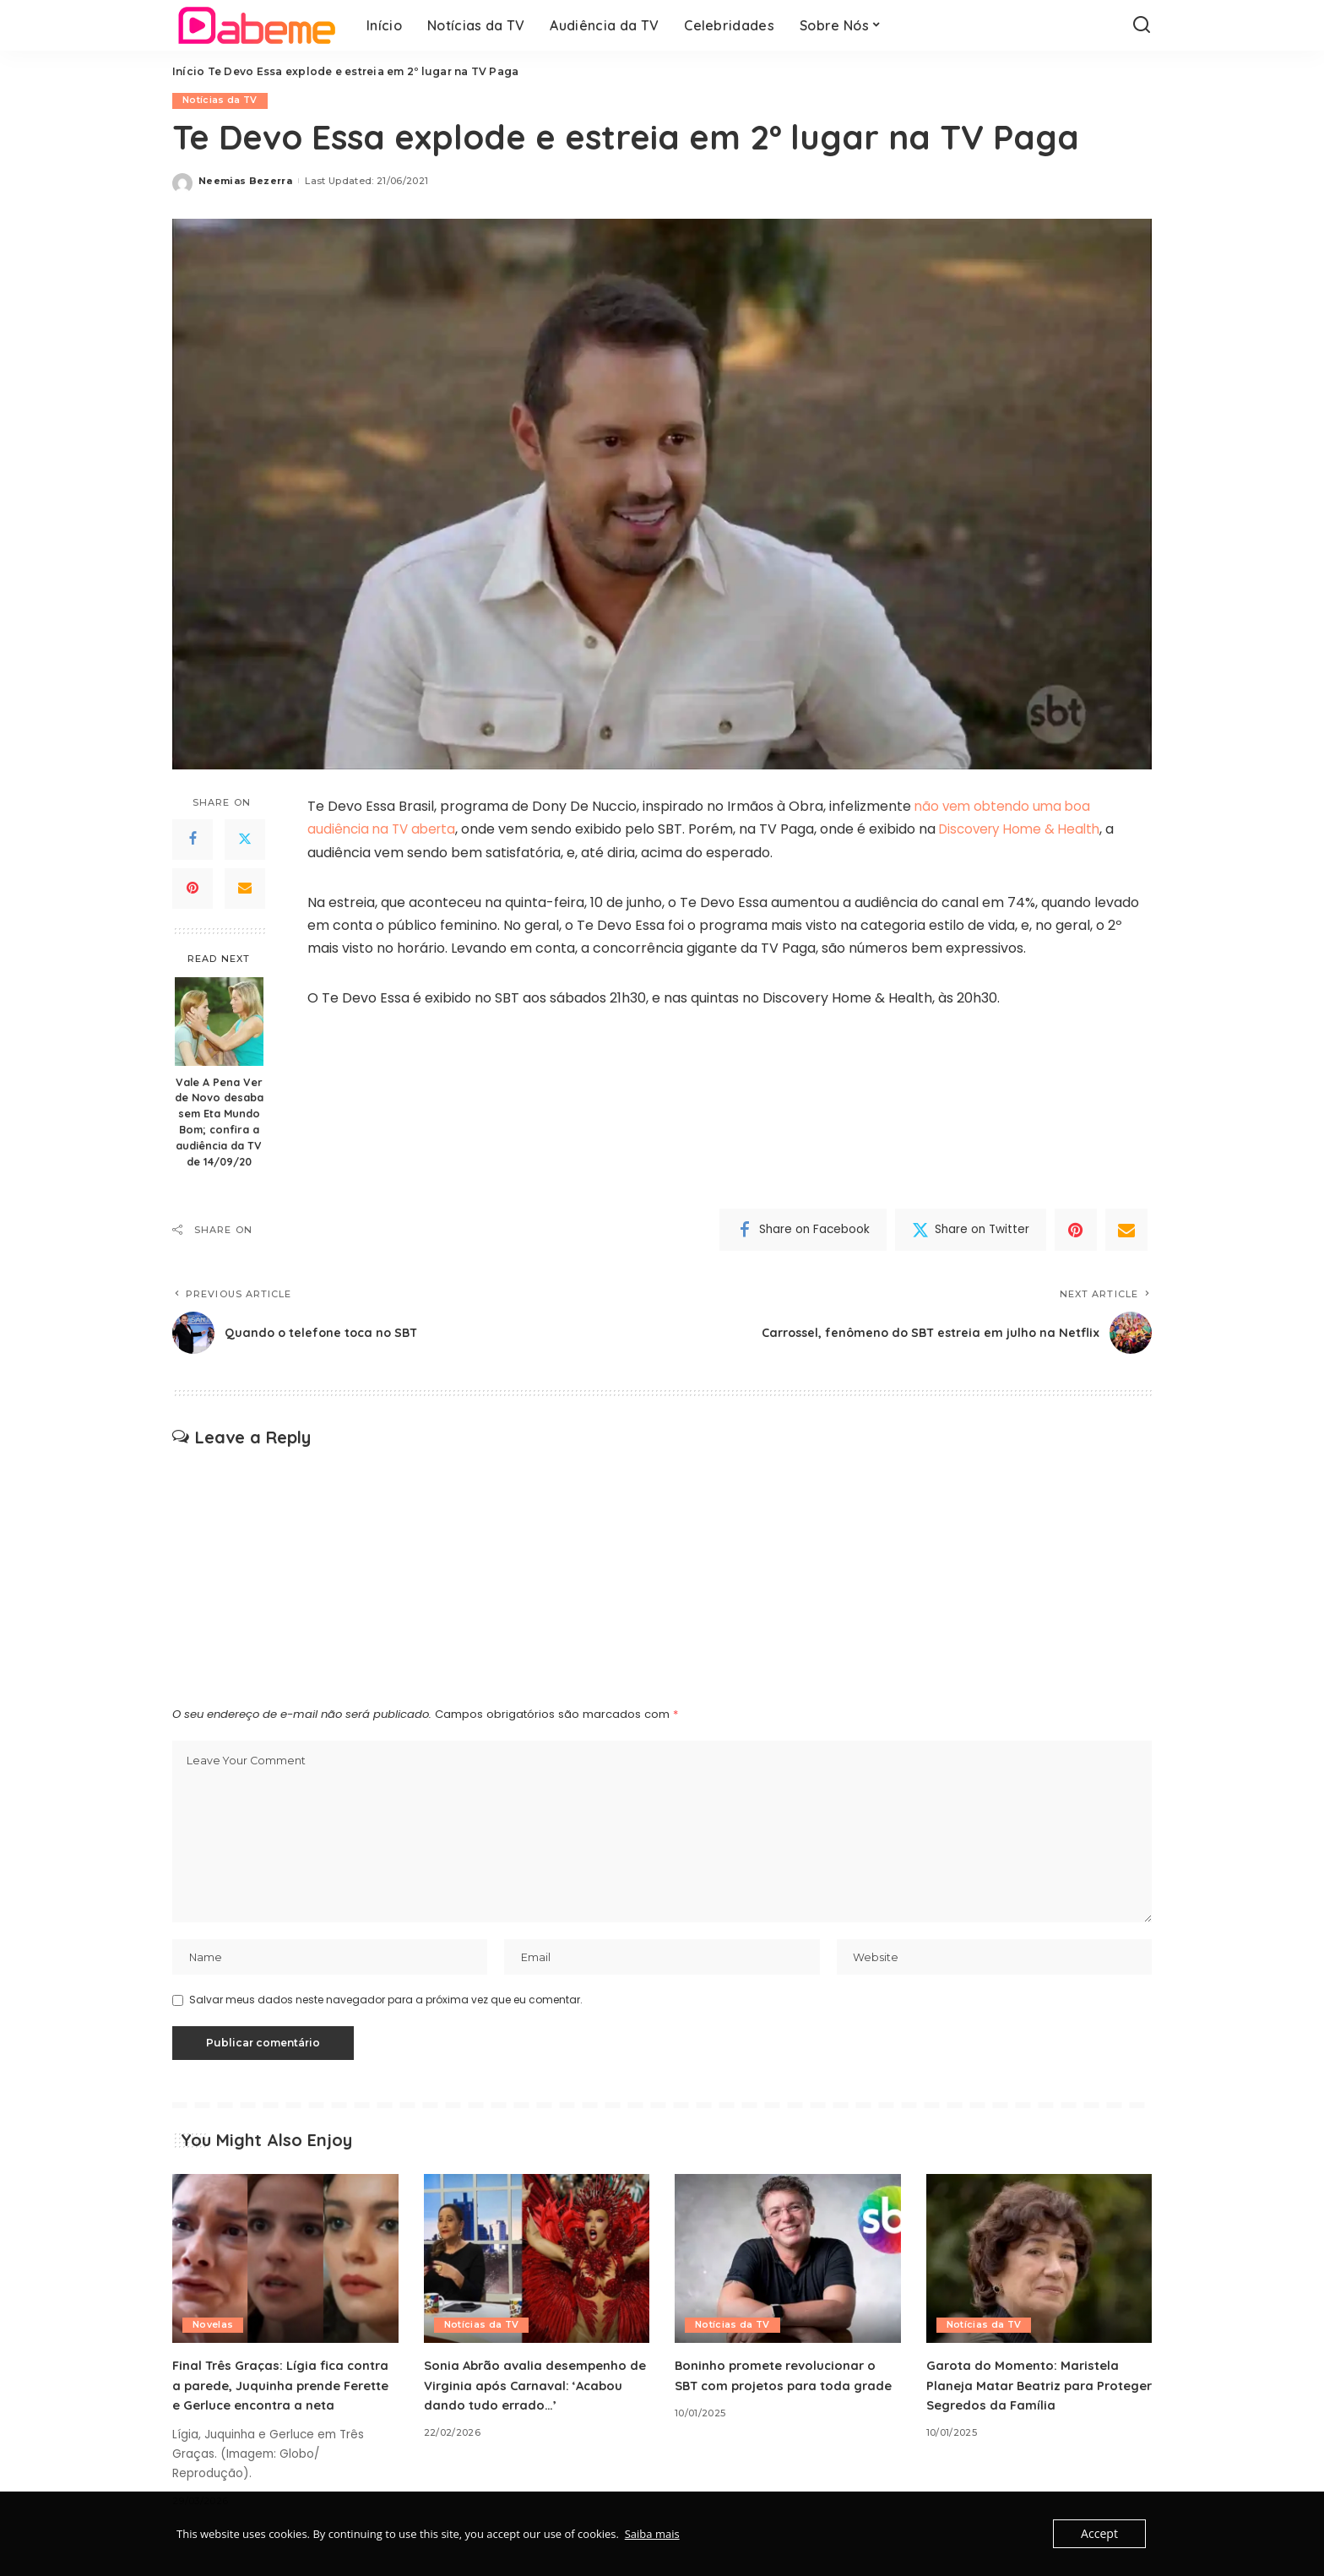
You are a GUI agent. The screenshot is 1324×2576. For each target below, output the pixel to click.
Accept (1100, 2533)
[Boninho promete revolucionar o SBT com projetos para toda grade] (788, 2264)
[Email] (245, 888)
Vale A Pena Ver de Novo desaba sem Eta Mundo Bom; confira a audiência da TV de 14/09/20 (219, 1121)
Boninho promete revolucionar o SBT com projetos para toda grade (783, 2389)
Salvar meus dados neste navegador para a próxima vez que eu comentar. (386, 2004)
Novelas (213, 2329)
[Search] (1141, 25)
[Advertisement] (662, 1574)
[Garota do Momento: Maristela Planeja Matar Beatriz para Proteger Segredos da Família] (1039, 2264)
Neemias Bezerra (245, 181)
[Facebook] (192, 839)
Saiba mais (652, 2533)
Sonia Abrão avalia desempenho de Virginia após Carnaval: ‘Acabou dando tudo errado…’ (530, 2389)
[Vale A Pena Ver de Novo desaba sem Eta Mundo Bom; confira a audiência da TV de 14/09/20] (219, 1021)
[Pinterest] (192, 888)
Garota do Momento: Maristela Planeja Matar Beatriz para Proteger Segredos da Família (1028, 2389)
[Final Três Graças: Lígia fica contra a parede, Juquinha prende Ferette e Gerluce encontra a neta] (285, 2264)
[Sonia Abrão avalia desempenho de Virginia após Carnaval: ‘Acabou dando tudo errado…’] (537, 2264)
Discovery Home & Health (1030, 830)
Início (188, 71)
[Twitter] (245, 839)
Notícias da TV (220, 100)
